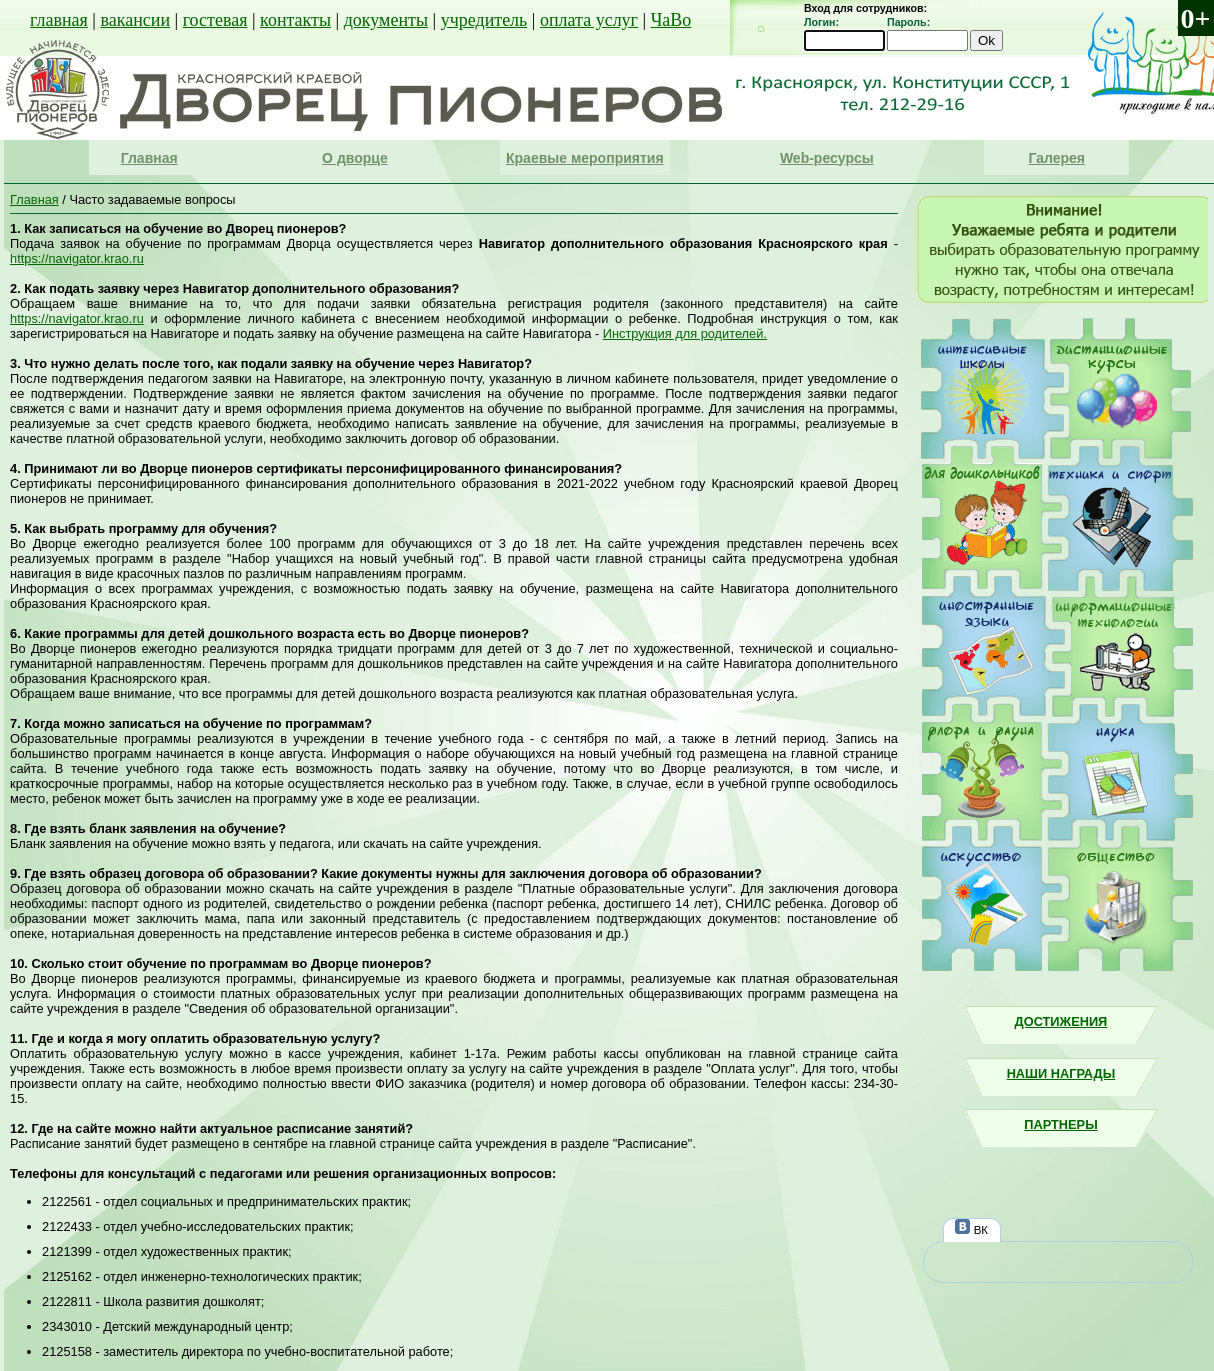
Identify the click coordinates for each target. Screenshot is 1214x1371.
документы (386, 20)
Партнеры (1060, 1124)
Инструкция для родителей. (685, 333)
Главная (149, 158)
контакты (295, 20)
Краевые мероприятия (585, 158)
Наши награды (1061, 1073)
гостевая (215, 20)
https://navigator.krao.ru (77, 258)
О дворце (355, 158)
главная (59, 20)
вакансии (135, 20)
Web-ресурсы (827, 158)
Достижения (1061, 1021)
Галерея (1056, 158)
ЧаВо (671, 20)
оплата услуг (589, 20)
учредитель (484, 20)
